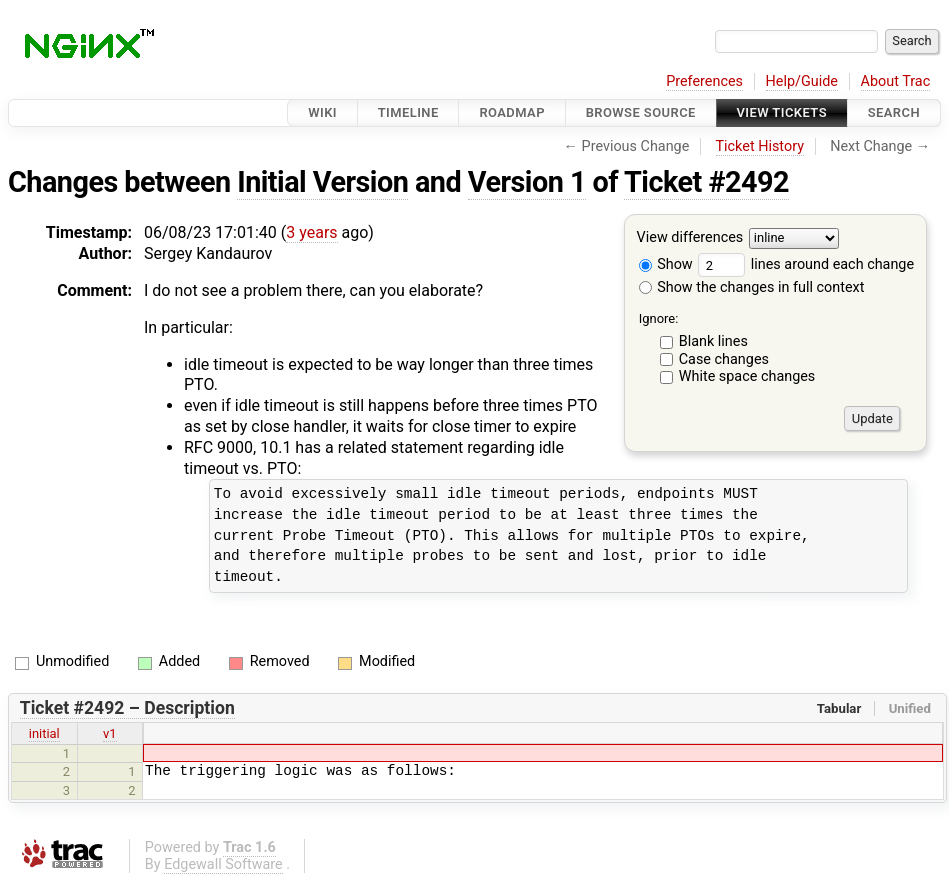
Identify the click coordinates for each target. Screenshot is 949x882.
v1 (110, 733)
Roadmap (512, 112)
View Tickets (782, 112)
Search (894, 112)
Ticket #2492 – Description (127, 708)
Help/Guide (802, 81)
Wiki (322, 112)
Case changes (724, 359)
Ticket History (760, 146)
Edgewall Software (223, 864)
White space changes (747, 376)
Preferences (704, 81)
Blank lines (713, 341)
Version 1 (527, 182)
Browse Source (641, 112)
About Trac (896, 81)
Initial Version (322, 182)
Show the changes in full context (752, 287)
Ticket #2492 (706, 182)
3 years (311, 232)
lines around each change (806, 264)
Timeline (408, 112)
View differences (690, 238)
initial (44, 733)
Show (666, 264)
